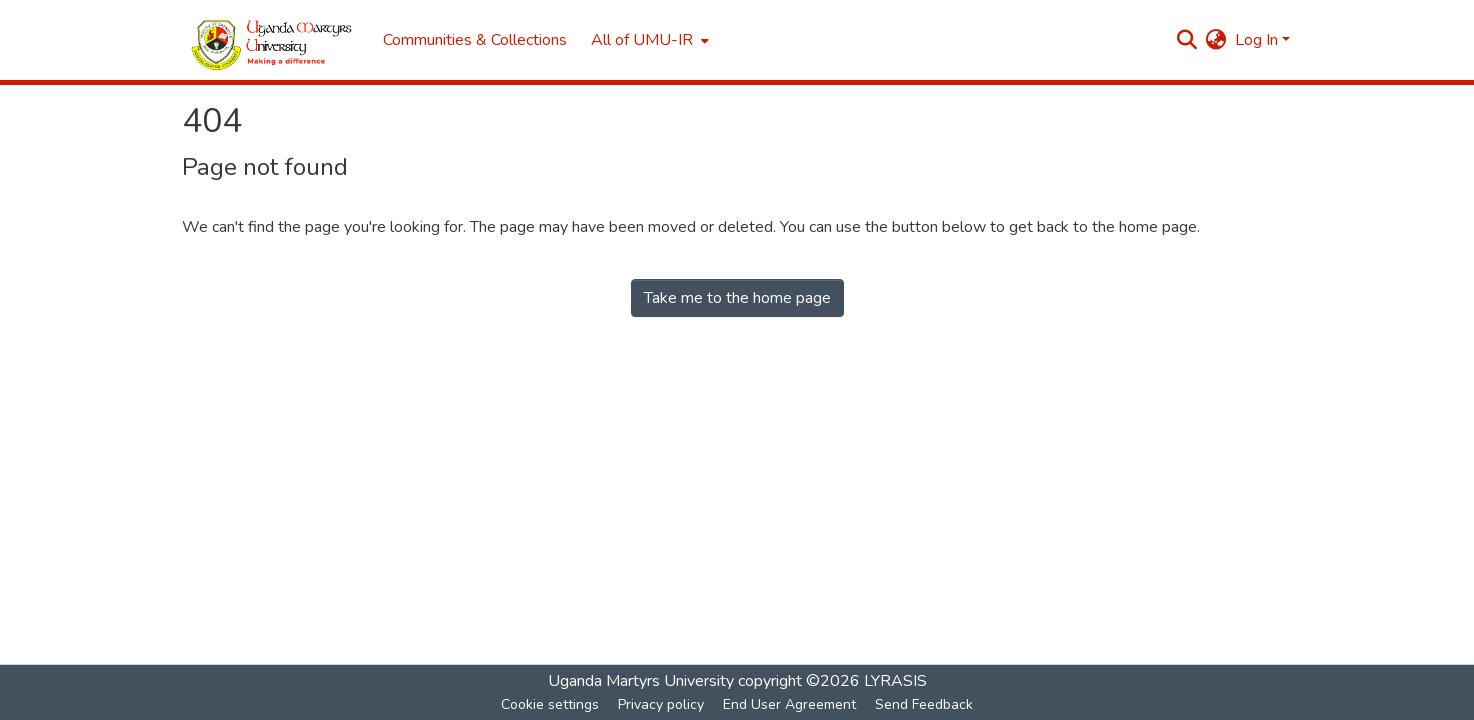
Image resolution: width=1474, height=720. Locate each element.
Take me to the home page (737, 298)
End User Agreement (789, 704)
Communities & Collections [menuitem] (475, 40)
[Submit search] (1187, 40)
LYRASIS (895, 681)
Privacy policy (661, 704)
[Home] (272, 40)
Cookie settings (550, 704)
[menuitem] (648, 40)
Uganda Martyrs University (641, 681)
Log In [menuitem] (1256, 40)
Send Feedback (924, 704)
